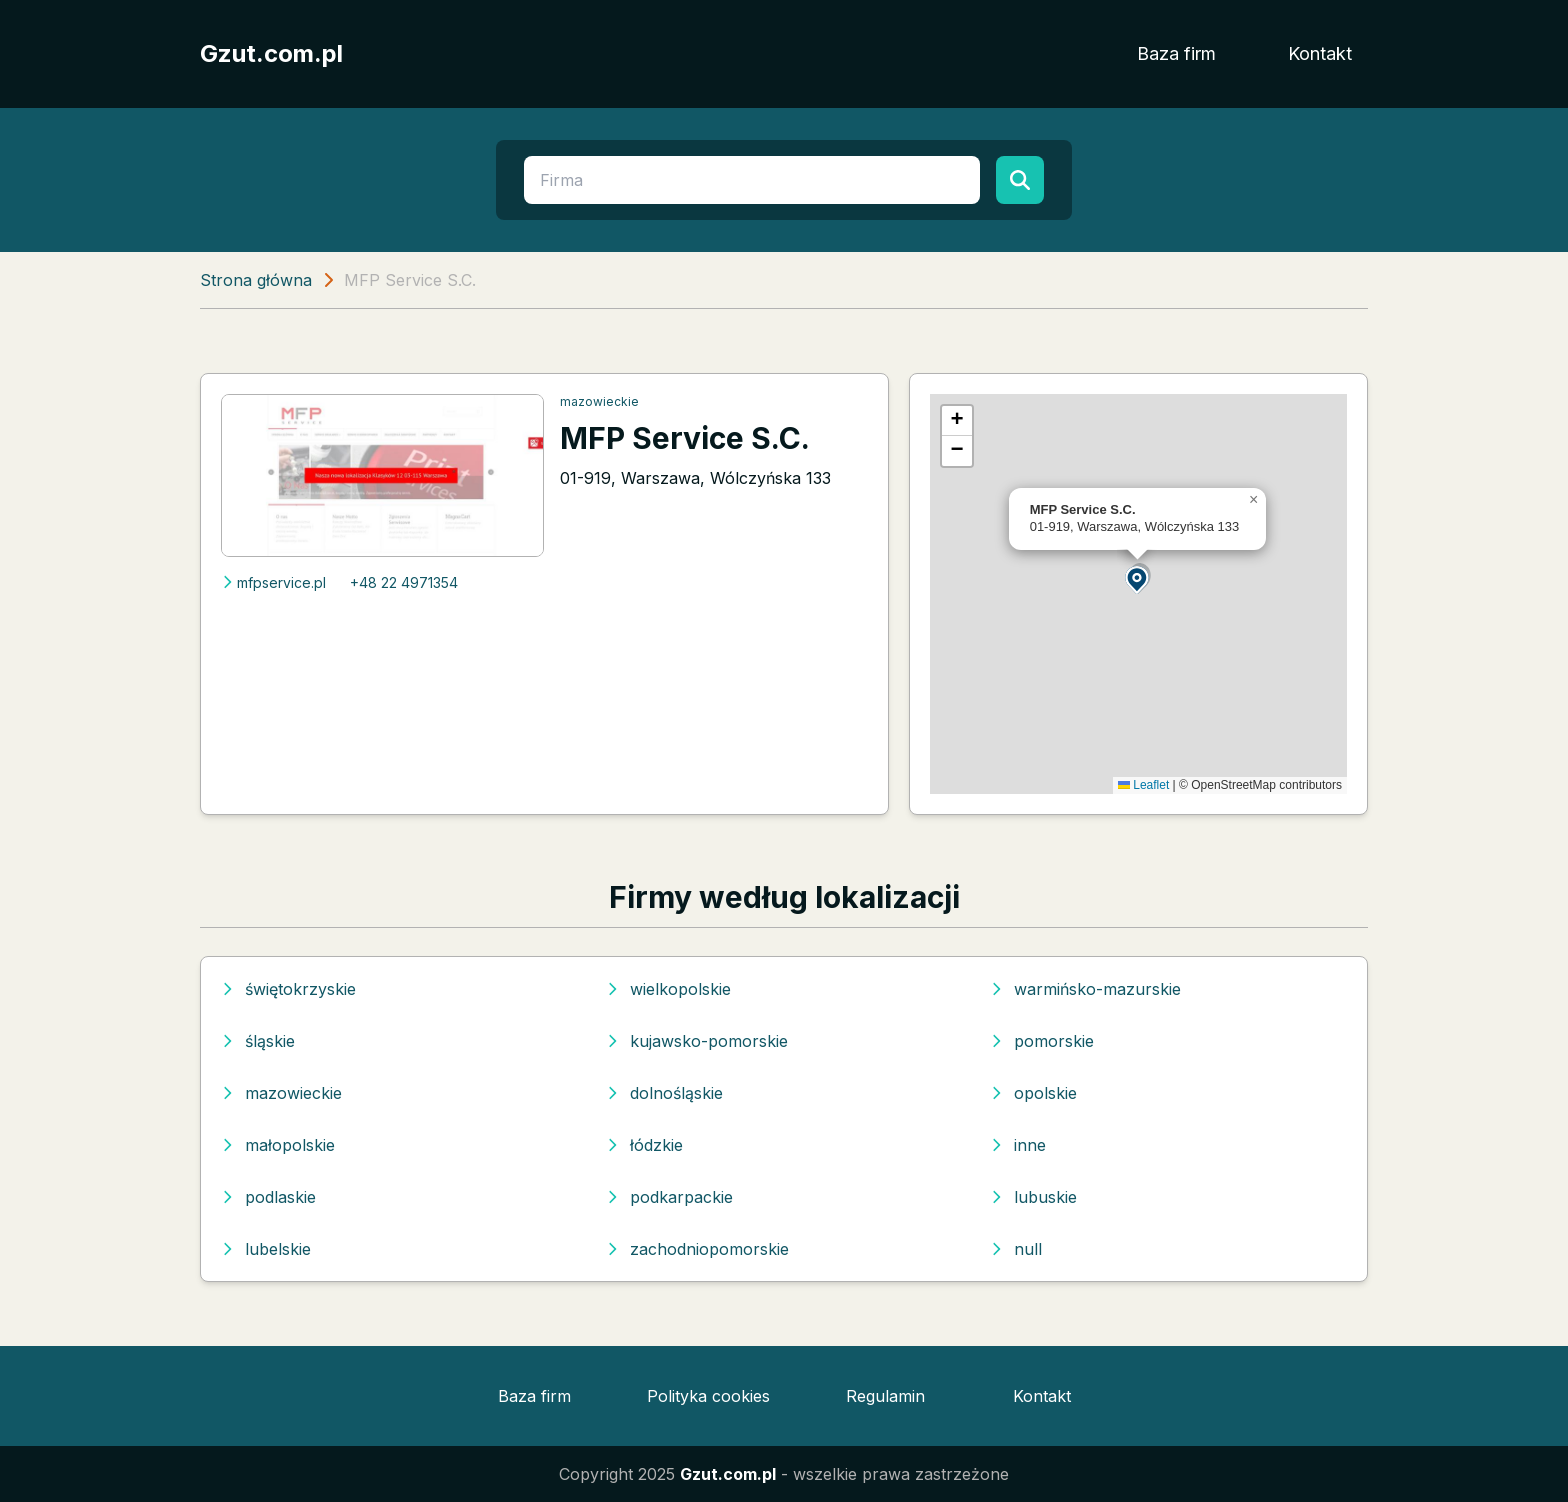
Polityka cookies (708, 1396)
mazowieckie (599, 401)
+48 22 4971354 (404, 582)
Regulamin (885, 1396)
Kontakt (1320, 53)
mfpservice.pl (273, 582)
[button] (1138, 578)
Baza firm (1176, 53)
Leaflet (1143, 785)
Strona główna (256, 280)
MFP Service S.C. (685, 438)
